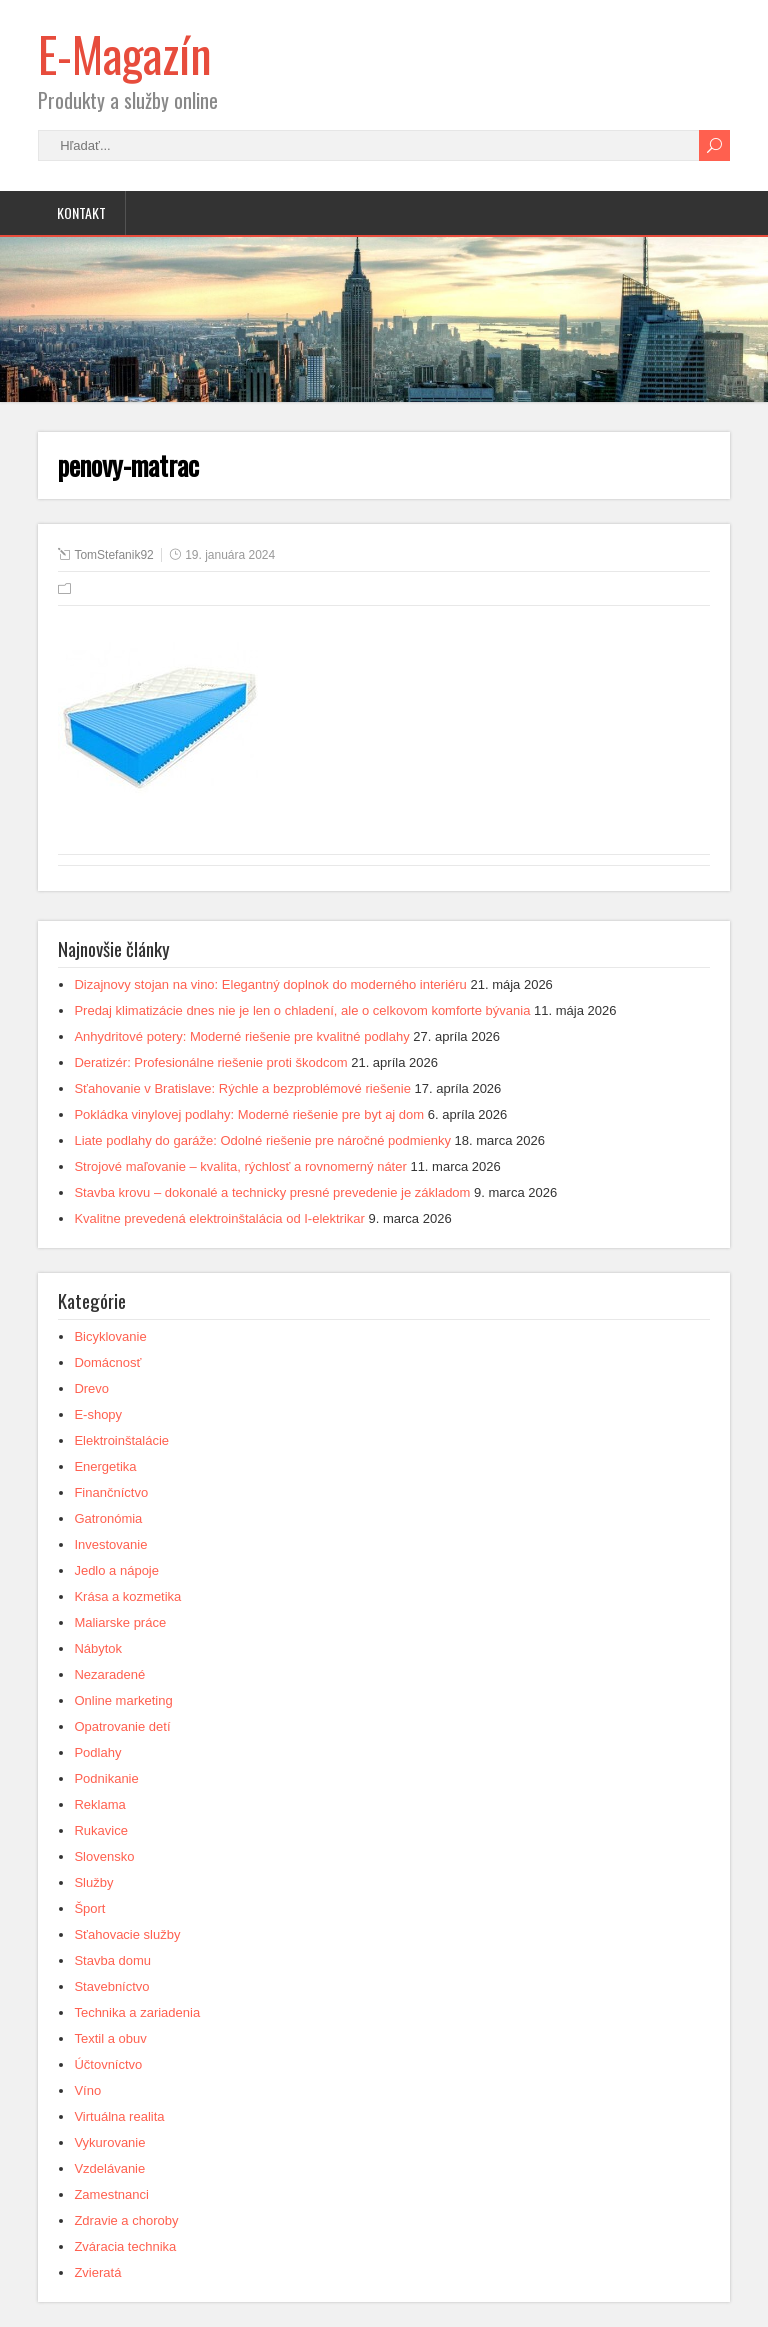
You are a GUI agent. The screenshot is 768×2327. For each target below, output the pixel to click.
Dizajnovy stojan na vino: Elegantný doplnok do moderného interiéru (270, 984)
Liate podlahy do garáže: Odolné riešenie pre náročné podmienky (262, 1140)
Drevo (91, 1388)
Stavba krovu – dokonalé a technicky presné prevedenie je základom (272, 1192)
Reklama (99, 1804)
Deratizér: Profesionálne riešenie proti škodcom (210, 1062)
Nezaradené (109, 1674)
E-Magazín (125, 53)
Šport (89, 1908)
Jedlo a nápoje (116, 1570)
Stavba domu (112, 1960)
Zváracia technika (125, 2246)
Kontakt (81, 212)
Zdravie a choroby (126, 2220)
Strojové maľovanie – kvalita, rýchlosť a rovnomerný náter (240, 1166)
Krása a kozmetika (127, 1596)
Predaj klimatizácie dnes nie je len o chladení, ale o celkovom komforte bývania (302, 1010)
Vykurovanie (109, 2142)
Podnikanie (106, 1778)
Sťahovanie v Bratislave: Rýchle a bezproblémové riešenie (242, 1088)
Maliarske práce (120, 1622)
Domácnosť (107, 1362)
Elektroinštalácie (121, 1440)
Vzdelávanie (109, 2168)
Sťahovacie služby (127, 1934)
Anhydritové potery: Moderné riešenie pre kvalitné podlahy (241, 1036)
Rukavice (100, 1830)
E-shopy (98, 1414)
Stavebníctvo (111, 1986)
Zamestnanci (111, 2194)
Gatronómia (108, 1518)
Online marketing (123, 1700)
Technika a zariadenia (137, 2012)
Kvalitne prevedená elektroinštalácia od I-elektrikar (219, 1218)
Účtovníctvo (108, 2064)
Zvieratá (97, 2272)
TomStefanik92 (113, 555)
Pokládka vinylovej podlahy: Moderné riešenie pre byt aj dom (249, 1114)
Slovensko (104, 1856)
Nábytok (98, 1648)
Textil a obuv (110, 2038)
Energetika (105, 1466)
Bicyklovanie (110, 1336)
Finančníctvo (111, 1492)
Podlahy (97, 1752)
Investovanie (110, 1544)
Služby (93, 1882)
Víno (87, 2090)
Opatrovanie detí (122, 1726)
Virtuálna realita (119, 2116)
